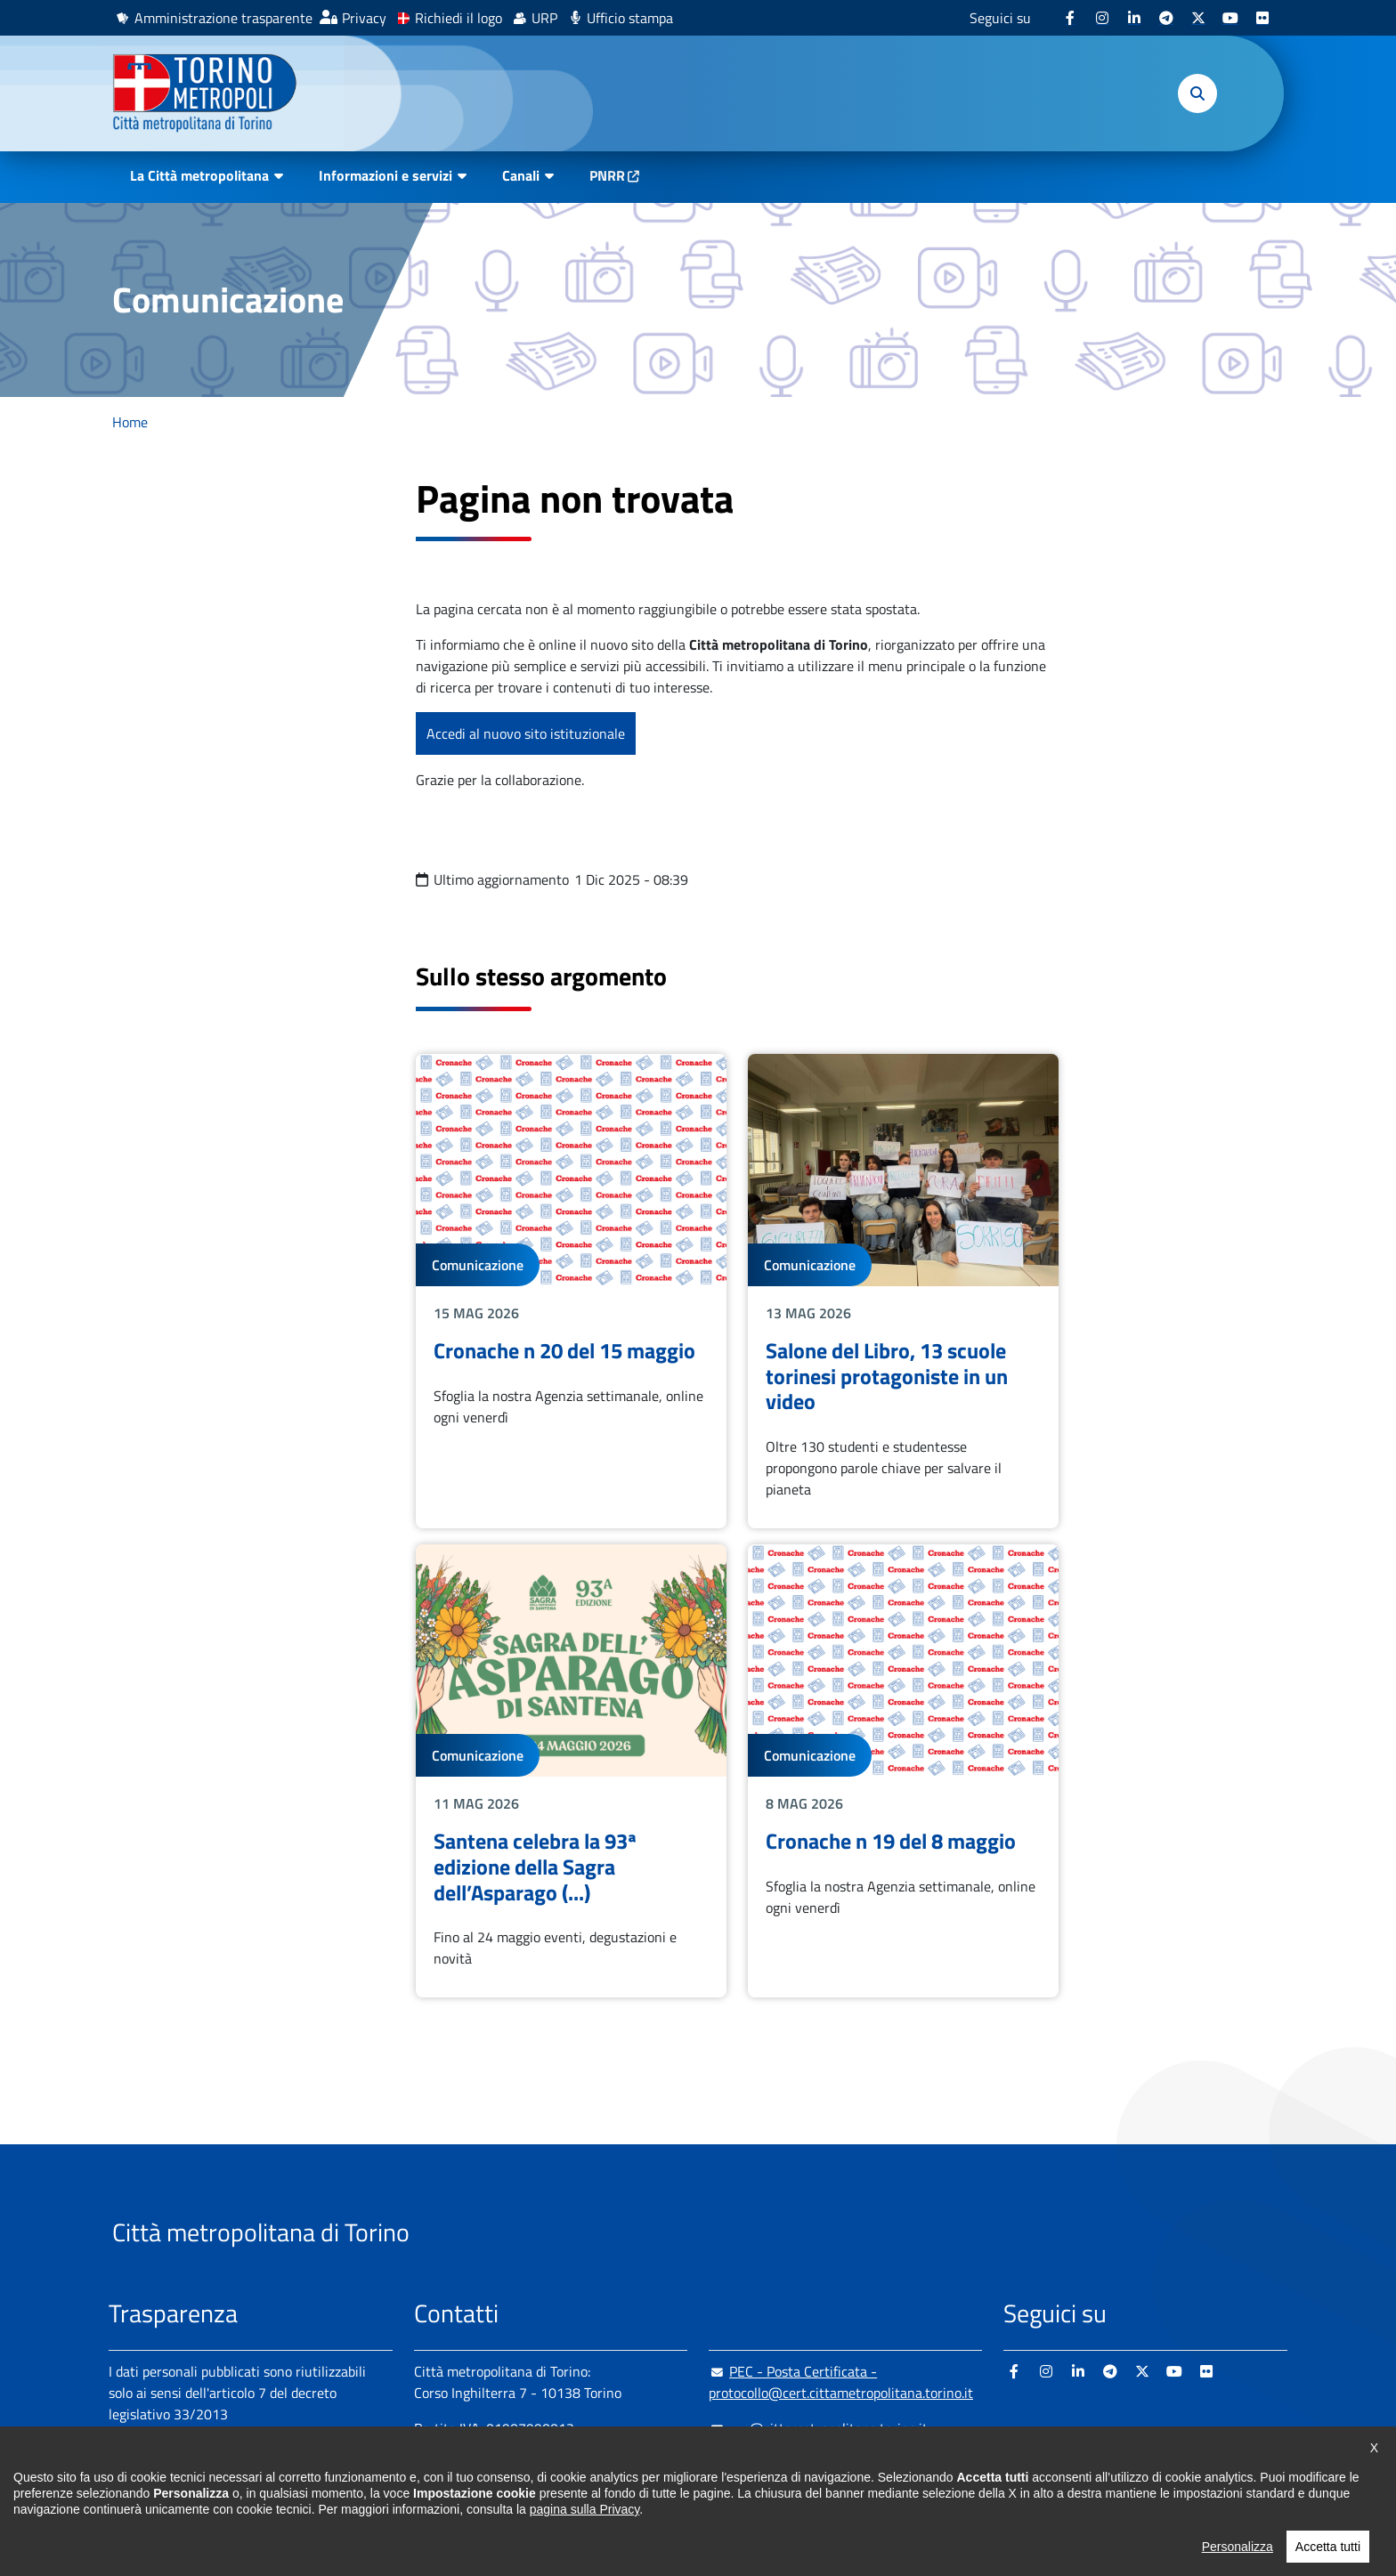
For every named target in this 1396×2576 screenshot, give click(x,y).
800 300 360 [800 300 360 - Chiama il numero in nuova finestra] (584, 2499)
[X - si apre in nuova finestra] (1198, 17)
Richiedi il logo (458, 17)
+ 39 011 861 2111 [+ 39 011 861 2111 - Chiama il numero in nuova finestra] (552, 2464)
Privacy (364, 17)
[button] (1197, 93)
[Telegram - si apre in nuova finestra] (1166, 17)
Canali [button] (521, 175)
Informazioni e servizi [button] (385, 175)
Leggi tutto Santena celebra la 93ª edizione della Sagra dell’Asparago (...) (571, 1770)
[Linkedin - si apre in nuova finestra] (1134, 17)
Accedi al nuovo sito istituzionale (525, 733)
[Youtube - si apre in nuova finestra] (1230, 17)
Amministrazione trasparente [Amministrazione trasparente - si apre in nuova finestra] (223, 17)
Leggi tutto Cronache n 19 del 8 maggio (903, 1770)
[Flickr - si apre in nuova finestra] (1262, 17)
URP (544, 17)
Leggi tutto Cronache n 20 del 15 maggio (571, 1291)
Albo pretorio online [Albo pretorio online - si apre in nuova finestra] (168, 2476)
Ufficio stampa (630, 17)
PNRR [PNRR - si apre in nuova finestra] (607, 175)
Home (130, 422)
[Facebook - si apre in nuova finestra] (1070, 17)
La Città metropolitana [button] (199, 175)
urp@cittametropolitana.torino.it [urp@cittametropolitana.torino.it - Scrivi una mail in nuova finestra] (818, 2428)
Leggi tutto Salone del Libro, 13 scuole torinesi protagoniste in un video (903, 1291)
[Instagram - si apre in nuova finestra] (1102, 17)
